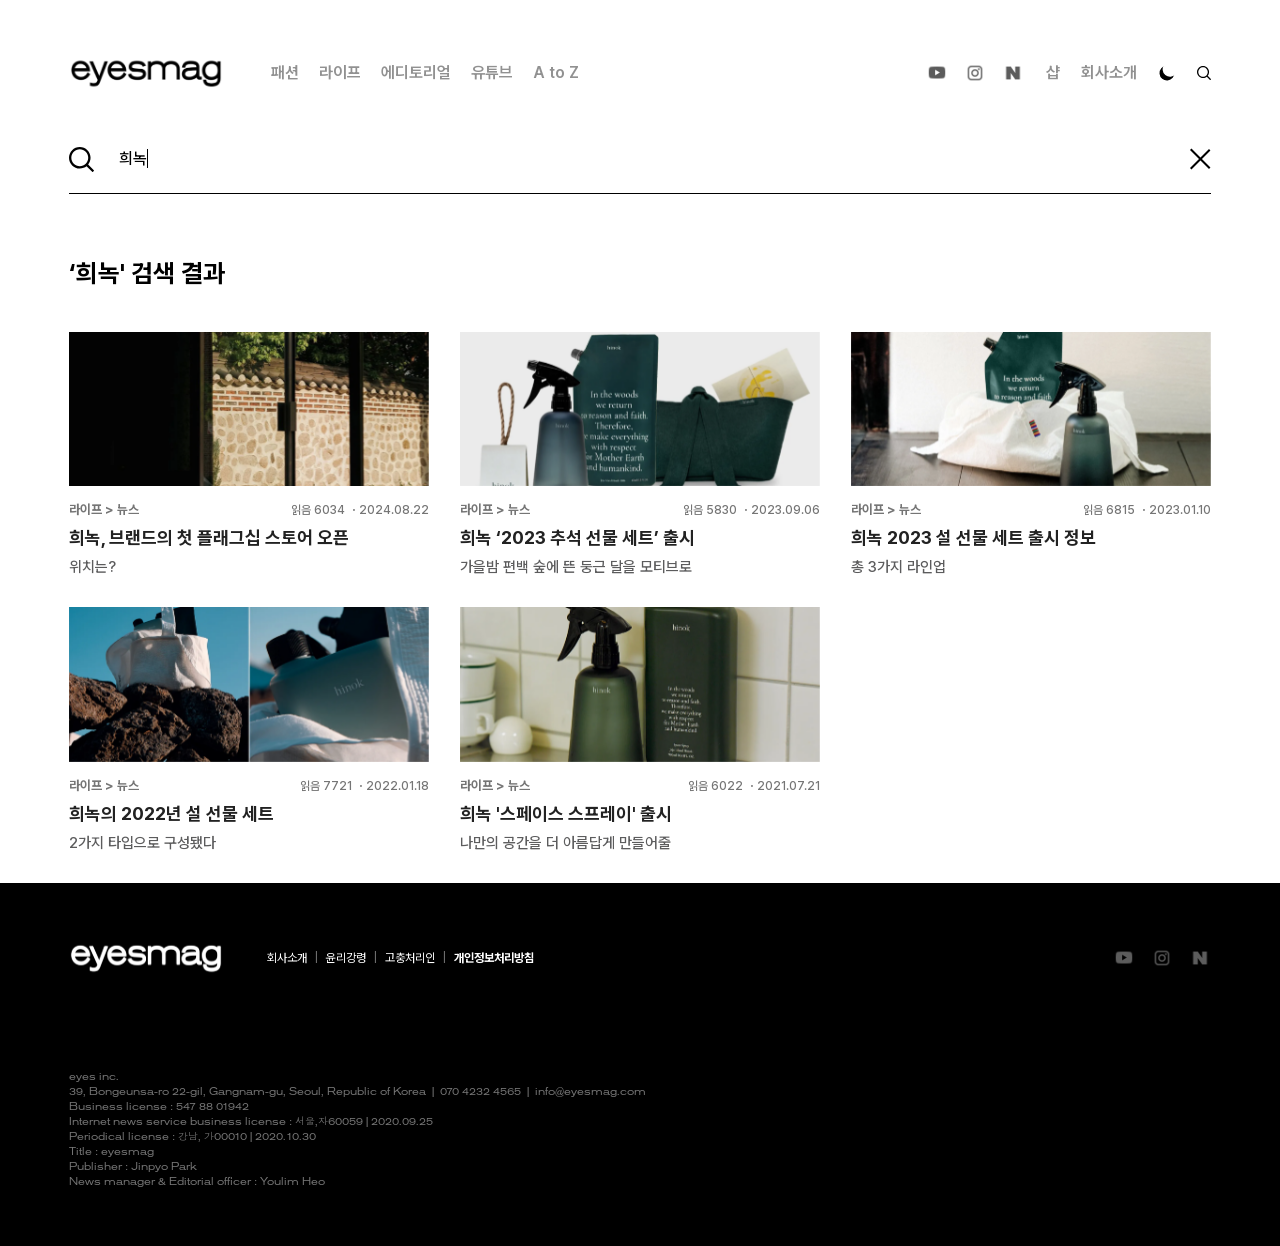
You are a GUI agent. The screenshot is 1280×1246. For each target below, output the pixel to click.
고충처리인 (410, 958)
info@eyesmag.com (590, 1092)
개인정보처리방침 (494, 958)
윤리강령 (346, 958)
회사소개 (1109, 72)
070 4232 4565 (480, 1092)
